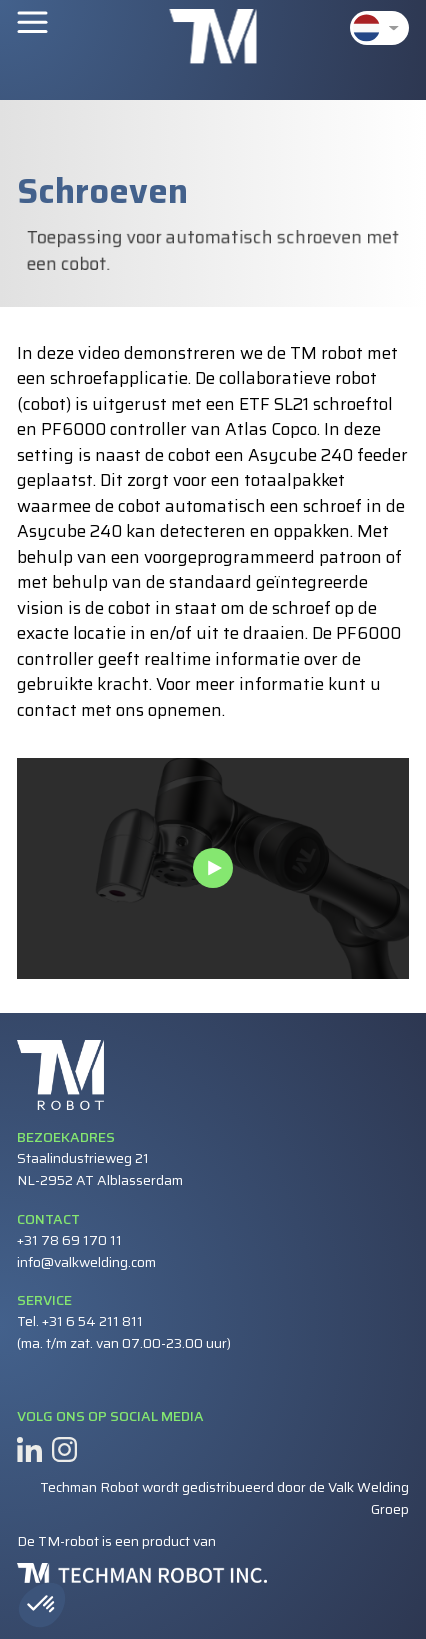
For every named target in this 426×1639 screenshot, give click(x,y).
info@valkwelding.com (86, 1262)
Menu (32, 21)
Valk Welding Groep (368, 1498)
